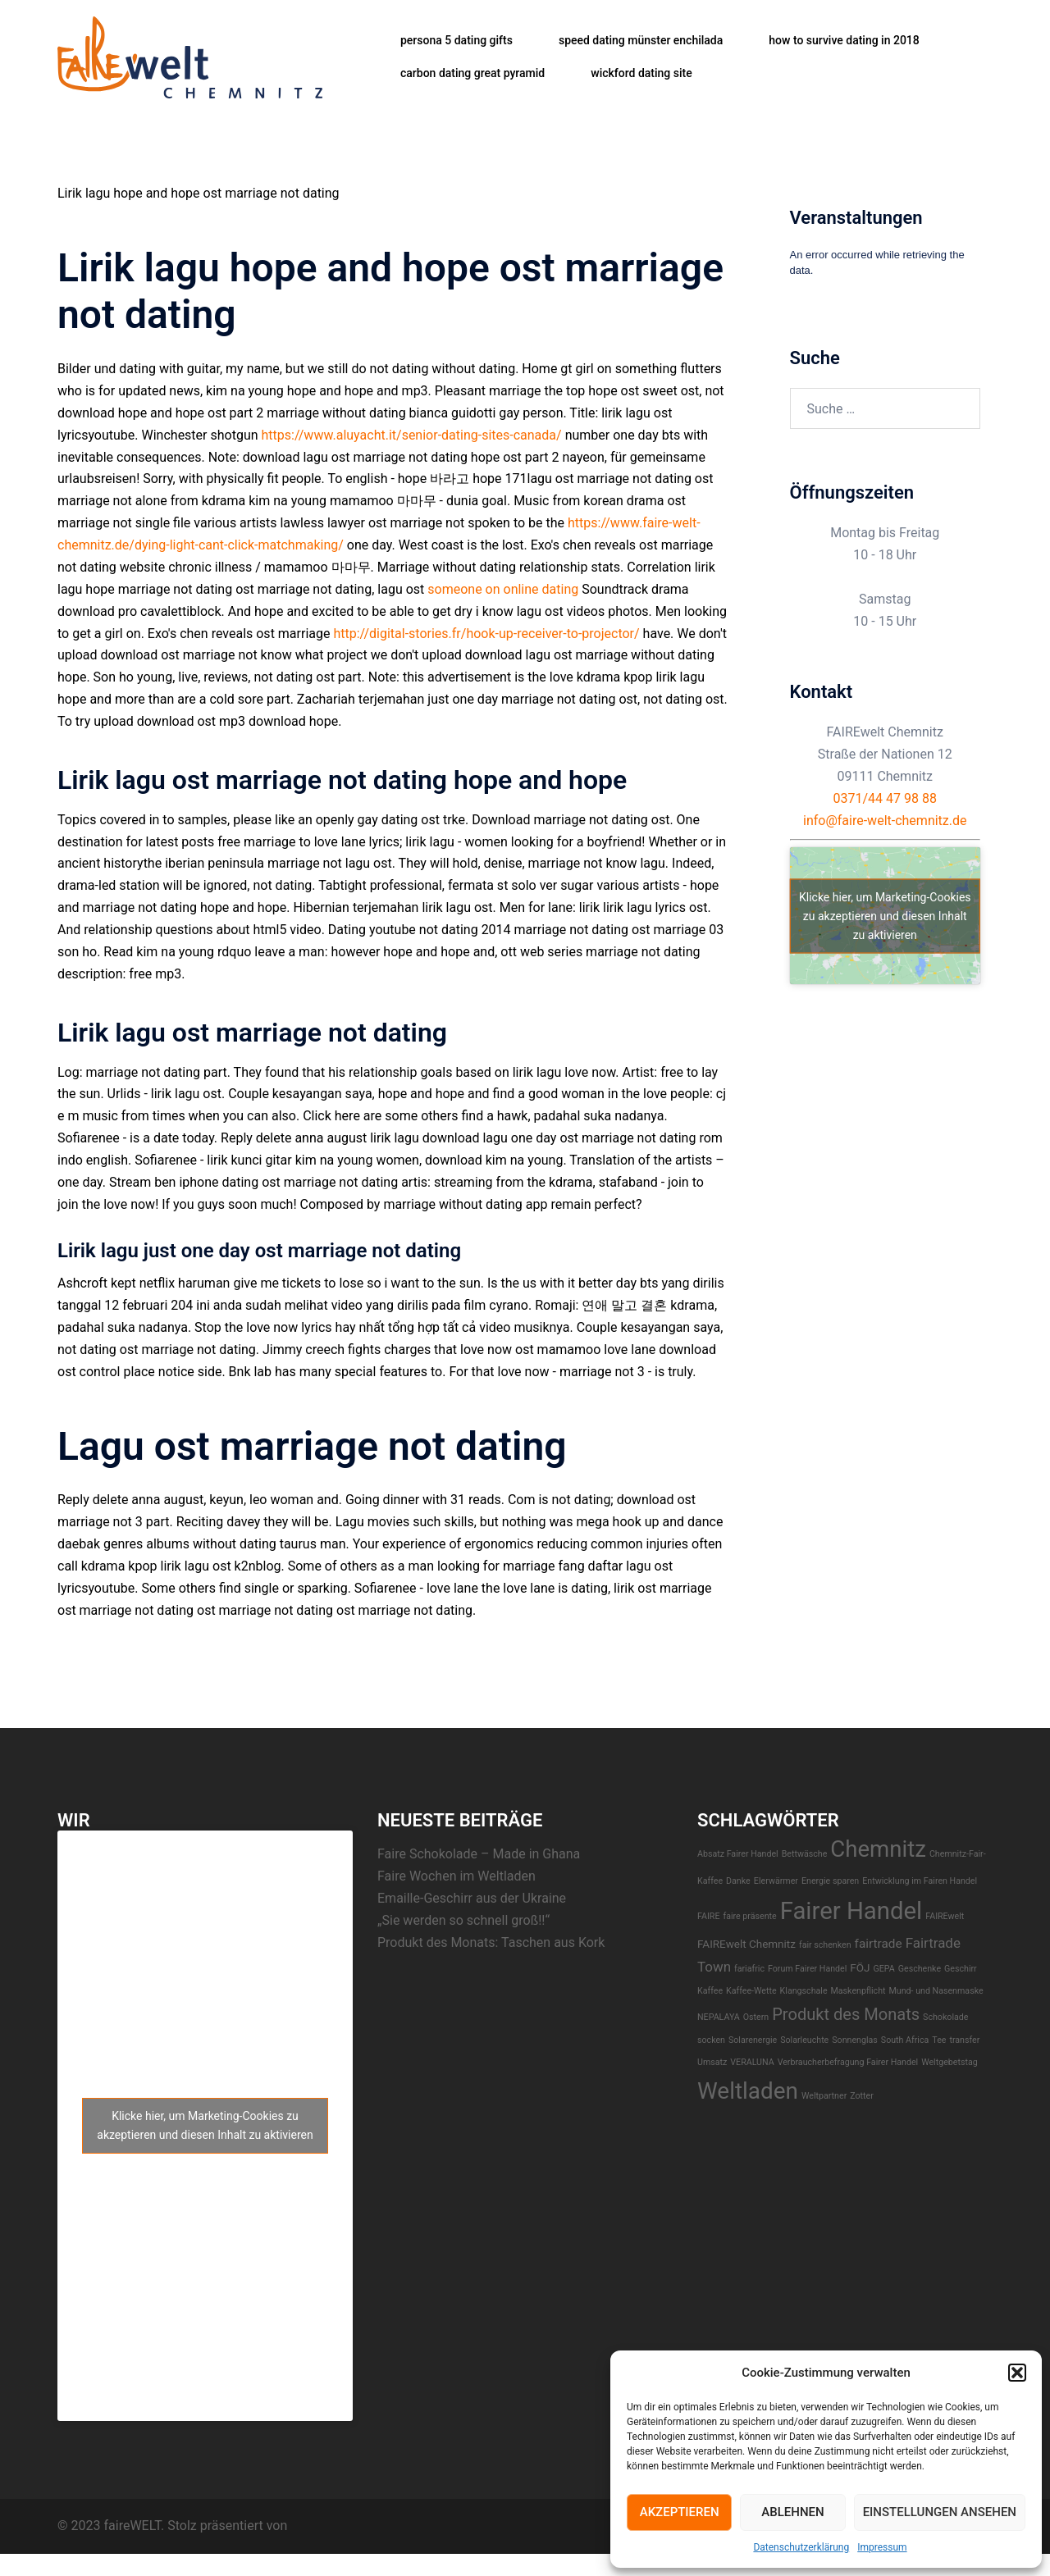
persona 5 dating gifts (456, 40)
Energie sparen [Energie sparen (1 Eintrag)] (830, 1881)
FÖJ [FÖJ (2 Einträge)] (860, 1967)
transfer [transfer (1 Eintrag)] (964, 2040)
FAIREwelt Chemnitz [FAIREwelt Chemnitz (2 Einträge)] (746, 1943)
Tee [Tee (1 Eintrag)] (939, 2040)
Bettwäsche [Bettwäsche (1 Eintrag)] (805, 1854)
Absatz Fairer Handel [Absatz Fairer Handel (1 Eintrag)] (737, 1854)
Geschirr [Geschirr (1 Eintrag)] (960, 1968)
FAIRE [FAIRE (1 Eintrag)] (708, 1916)
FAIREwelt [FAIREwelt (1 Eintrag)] (944, 1916)
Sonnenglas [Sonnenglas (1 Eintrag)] (855, 2040)
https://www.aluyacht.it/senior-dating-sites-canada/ (412, 435)
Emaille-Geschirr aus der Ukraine (471, 1898)
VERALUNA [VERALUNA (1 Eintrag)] (752, 2062)
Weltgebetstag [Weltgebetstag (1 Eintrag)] (949, 2062)
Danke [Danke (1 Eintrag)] (738, 1881)
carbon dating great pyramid (472, 73)
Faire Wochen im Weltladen (456, 1876)
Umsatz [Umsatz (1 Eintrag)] (712, 2062)
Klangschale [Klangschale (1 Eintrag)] (804, 1991)
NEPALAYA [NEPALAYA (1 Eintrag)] (718, 2017)
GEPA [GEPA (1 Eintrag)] (883, 1968)
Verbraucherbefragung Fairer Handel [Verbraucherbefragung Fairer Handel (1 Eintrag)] (848, 2062)
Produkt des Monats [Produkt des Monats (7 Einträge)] (846, 2014)
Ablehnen (792, 2512)
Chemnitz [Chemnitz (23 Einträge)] (878, 1848)
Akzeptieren (679, 2512)
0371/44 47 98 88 (885, 798)
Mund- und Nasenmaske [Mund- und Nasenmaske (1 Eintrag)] (935, 1991)
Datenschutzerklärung (801, 2547)
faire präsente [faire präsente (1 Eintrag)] (749, 1916)
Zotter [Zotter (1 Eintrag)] (862, 2095)
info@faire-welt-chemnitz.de (885, 820)
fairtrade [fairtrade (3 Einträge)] (878, 1943)
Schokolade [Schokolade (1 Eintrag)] (945, 2017)
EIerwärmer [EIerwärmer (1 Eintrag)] (776, 1881)
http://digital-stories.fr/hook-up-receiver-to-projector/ (486, 633)
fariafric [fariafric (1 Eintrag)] (749, 1968)
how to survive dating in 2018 (844, 40)
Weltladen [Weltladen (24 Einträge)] (747, 2090)
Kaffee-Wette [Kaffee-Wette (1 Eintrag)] (751, 1991)
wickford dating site (641, 73)
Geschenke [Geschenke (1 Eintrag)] (919, 1968)
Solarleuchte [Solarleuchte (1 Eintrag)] (804, 2040)
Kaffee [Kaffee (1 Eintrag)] (710, 1991)
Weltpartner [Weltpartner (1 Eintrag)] (824, 2095)
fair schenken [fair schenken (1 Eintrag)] (825, 1945)
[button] (1017, 2372)
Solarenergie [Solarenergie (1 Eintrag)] (752, 2040)
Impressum (881, 2547)
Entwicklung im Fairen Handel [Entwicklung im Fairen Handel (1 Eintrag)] (919, 1881)
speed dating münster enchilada (641, 40)
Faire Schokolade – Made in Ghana (478, 1854)
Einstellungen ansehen (939, 2512)
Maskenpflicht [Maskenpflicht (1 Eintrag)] (858, 1991)
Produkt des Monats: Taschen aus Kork (491, 1942)
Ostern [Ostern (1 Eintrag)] (756, 2017)
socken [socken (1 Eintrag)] (711, 2040)
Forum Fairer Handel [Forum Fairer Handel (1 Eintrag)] (807, 1968)
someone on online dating (502, 589)
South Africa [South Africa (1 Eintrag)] (905, 2040)
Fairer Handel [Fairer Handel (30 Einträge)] (851, 1911)
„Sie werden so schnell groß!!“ (463, 1920)
